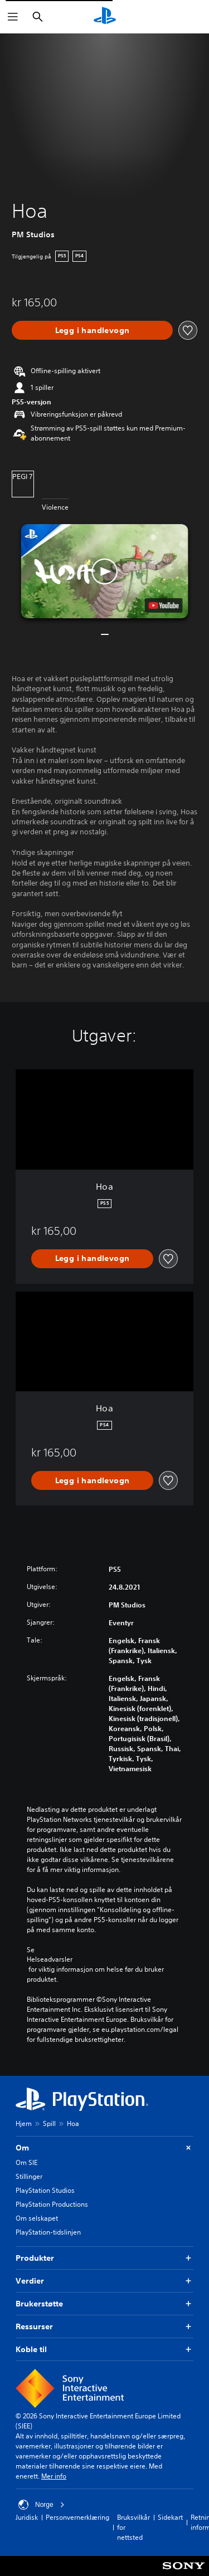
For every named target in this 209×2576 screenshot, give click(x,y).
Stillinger (29, 2176)
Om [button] (104, 2148)
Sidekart (170, 2517)
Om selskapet (37, 2218)
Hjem (24, 2123)
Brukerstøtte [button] (104, 2304)
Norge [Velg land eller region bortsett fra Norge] (41, 2505)
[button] (104, 571)
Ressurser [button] (104, 2326)
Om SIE (26, 2162)
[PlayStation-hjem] (105, 17)
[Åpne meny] (13, 16)
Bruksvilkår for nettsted (133, 2527)
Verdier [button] (104, 2281)
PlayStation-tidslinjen (48, 2232)
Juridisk (27, 2517)
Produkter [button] (104, 2258)
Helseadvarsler (49, 1959)
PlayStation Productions (52, 2204)
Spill (49, 2123)
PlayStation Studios (45, 2190)
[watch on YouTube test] (163, 605)
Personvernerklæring (77, 2517)
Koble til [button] (104, 2349)
